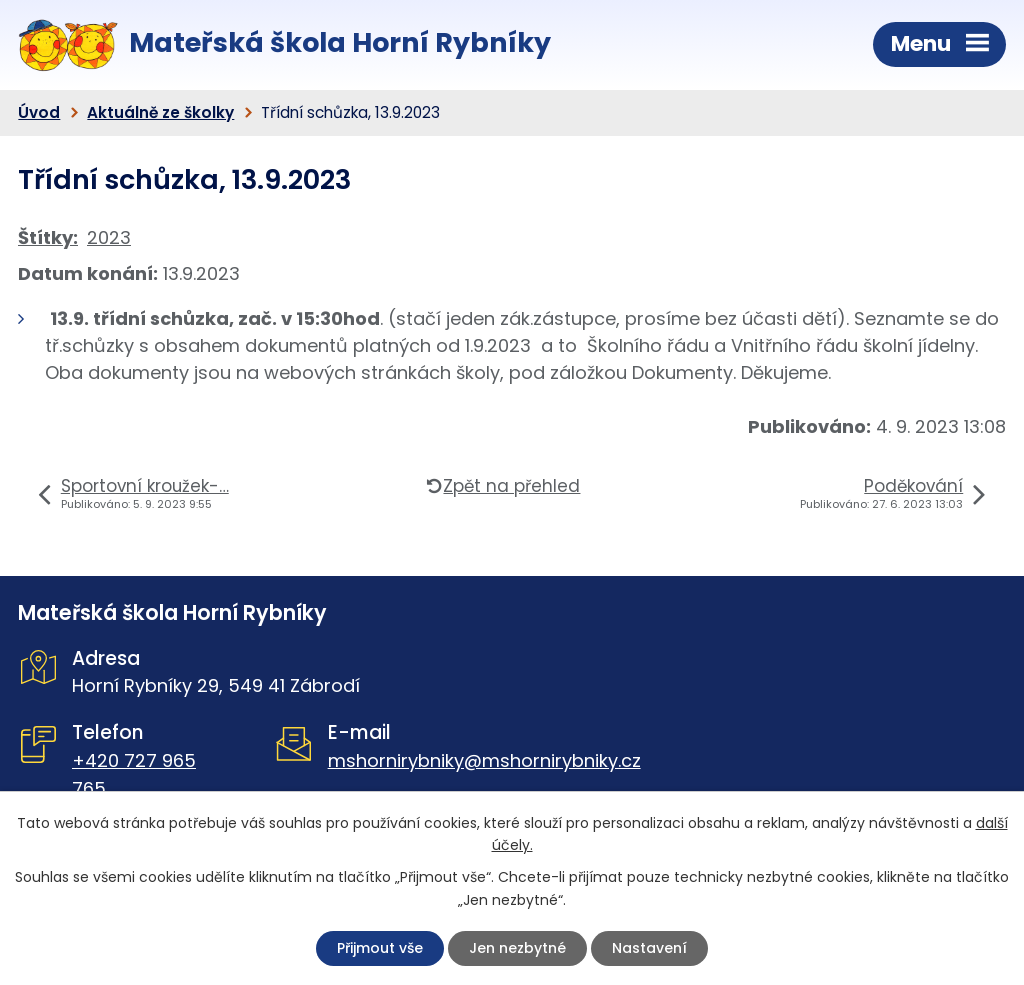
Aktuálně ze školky (160, 112)
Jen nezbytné (517, 948)
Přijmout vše (380, 948)
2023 (109, 237)
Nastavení (649, 948)
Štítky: (48, 237)
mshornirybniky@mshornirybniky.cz (484, 760)
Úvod (39, 112)
